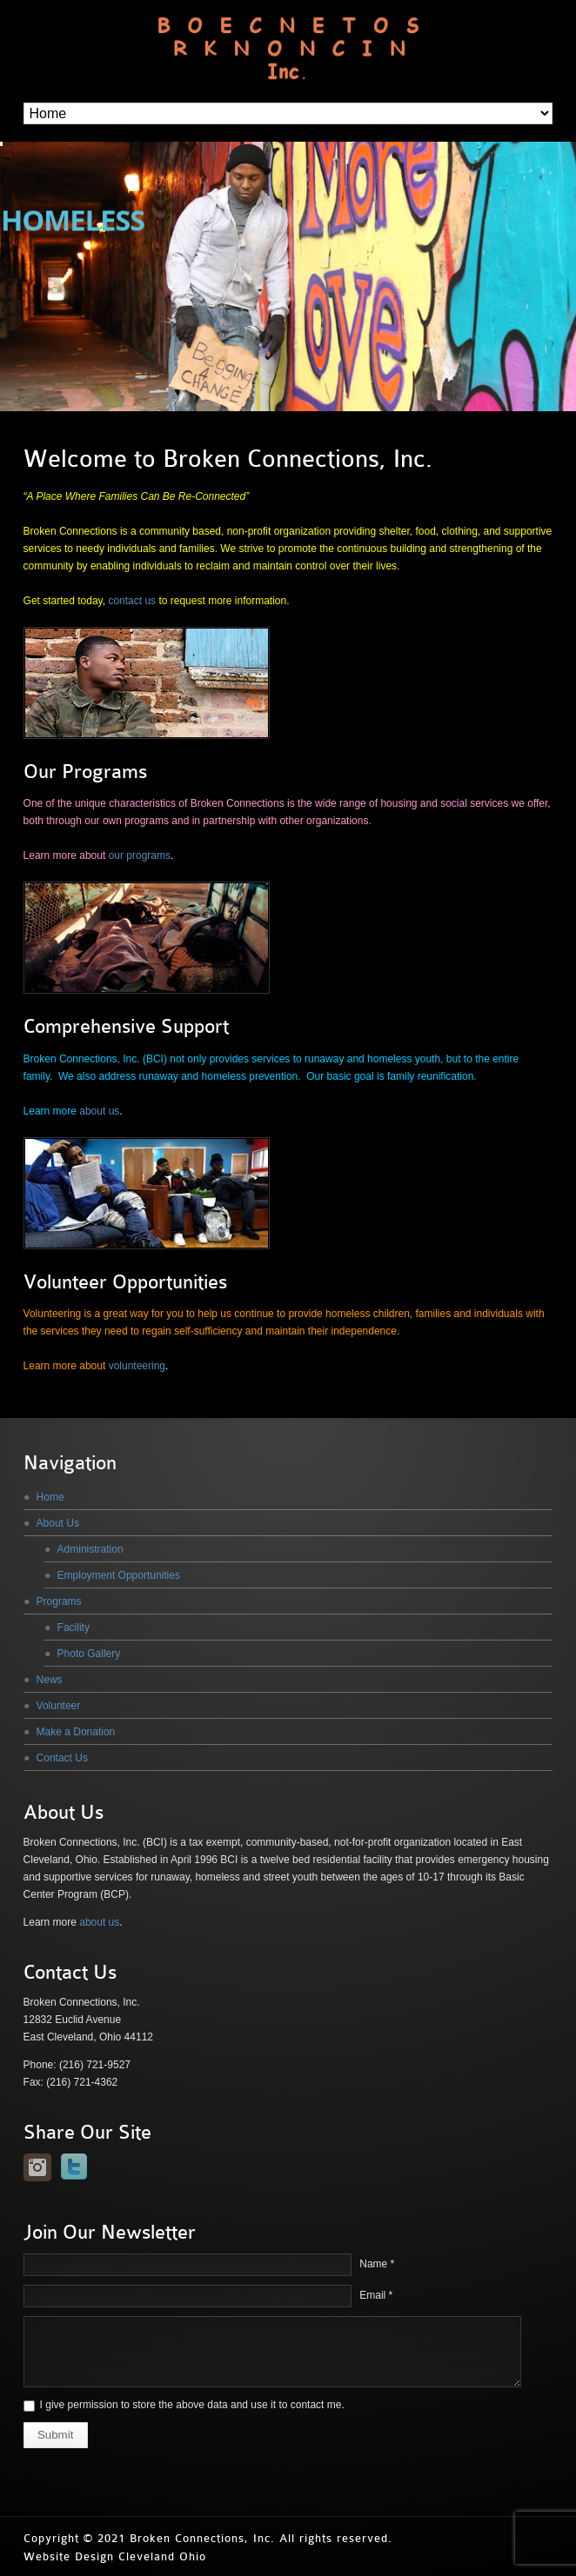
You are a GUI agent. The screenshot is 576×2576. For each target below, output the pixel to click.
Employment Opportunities (118, 1575)
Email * (375, 2295)
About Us (58, 1523)
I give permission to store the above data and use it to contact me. (192, 2405)
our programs (140, 855)
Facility (73, 1627)
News (50, 1680)
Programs (59, 1601)
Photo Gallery (89, 1653)
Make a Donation (76, 1732)
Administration (90, 1549)
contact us (132, 601)
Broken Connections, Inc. (202, 2538)
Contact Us (62, 1758)
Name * (376, 2264)
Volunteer (59, 1706)
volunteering (137, 1366)
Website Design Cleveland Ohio (114, 2556)
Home (50, 1497)
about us (99, 1111)
